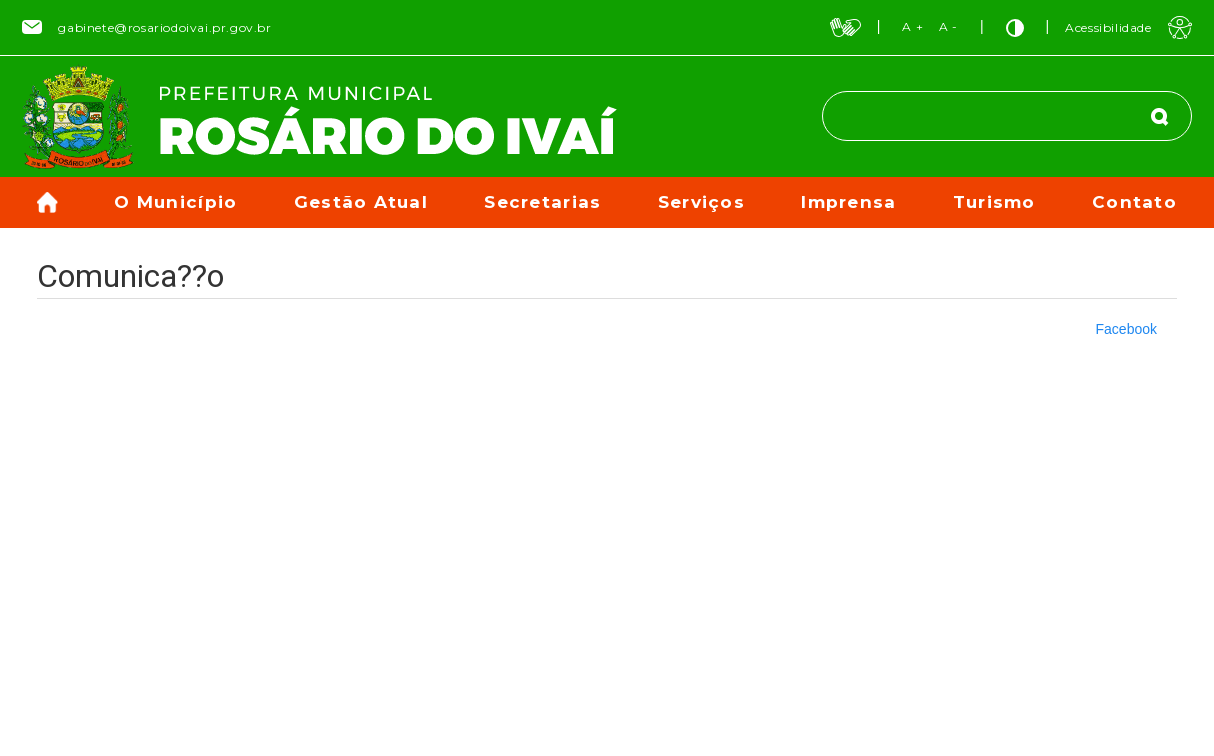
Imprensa (848, 202)
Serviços (701, 202)
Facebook (1126, 329)
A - (948, 26)
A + (912, 26)
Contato (1134, 202)
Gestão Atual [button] (361, 202)
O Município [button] (175, 202)
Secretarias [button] (542, 202)
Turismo (994, 202)
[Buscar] (1160, 116)
